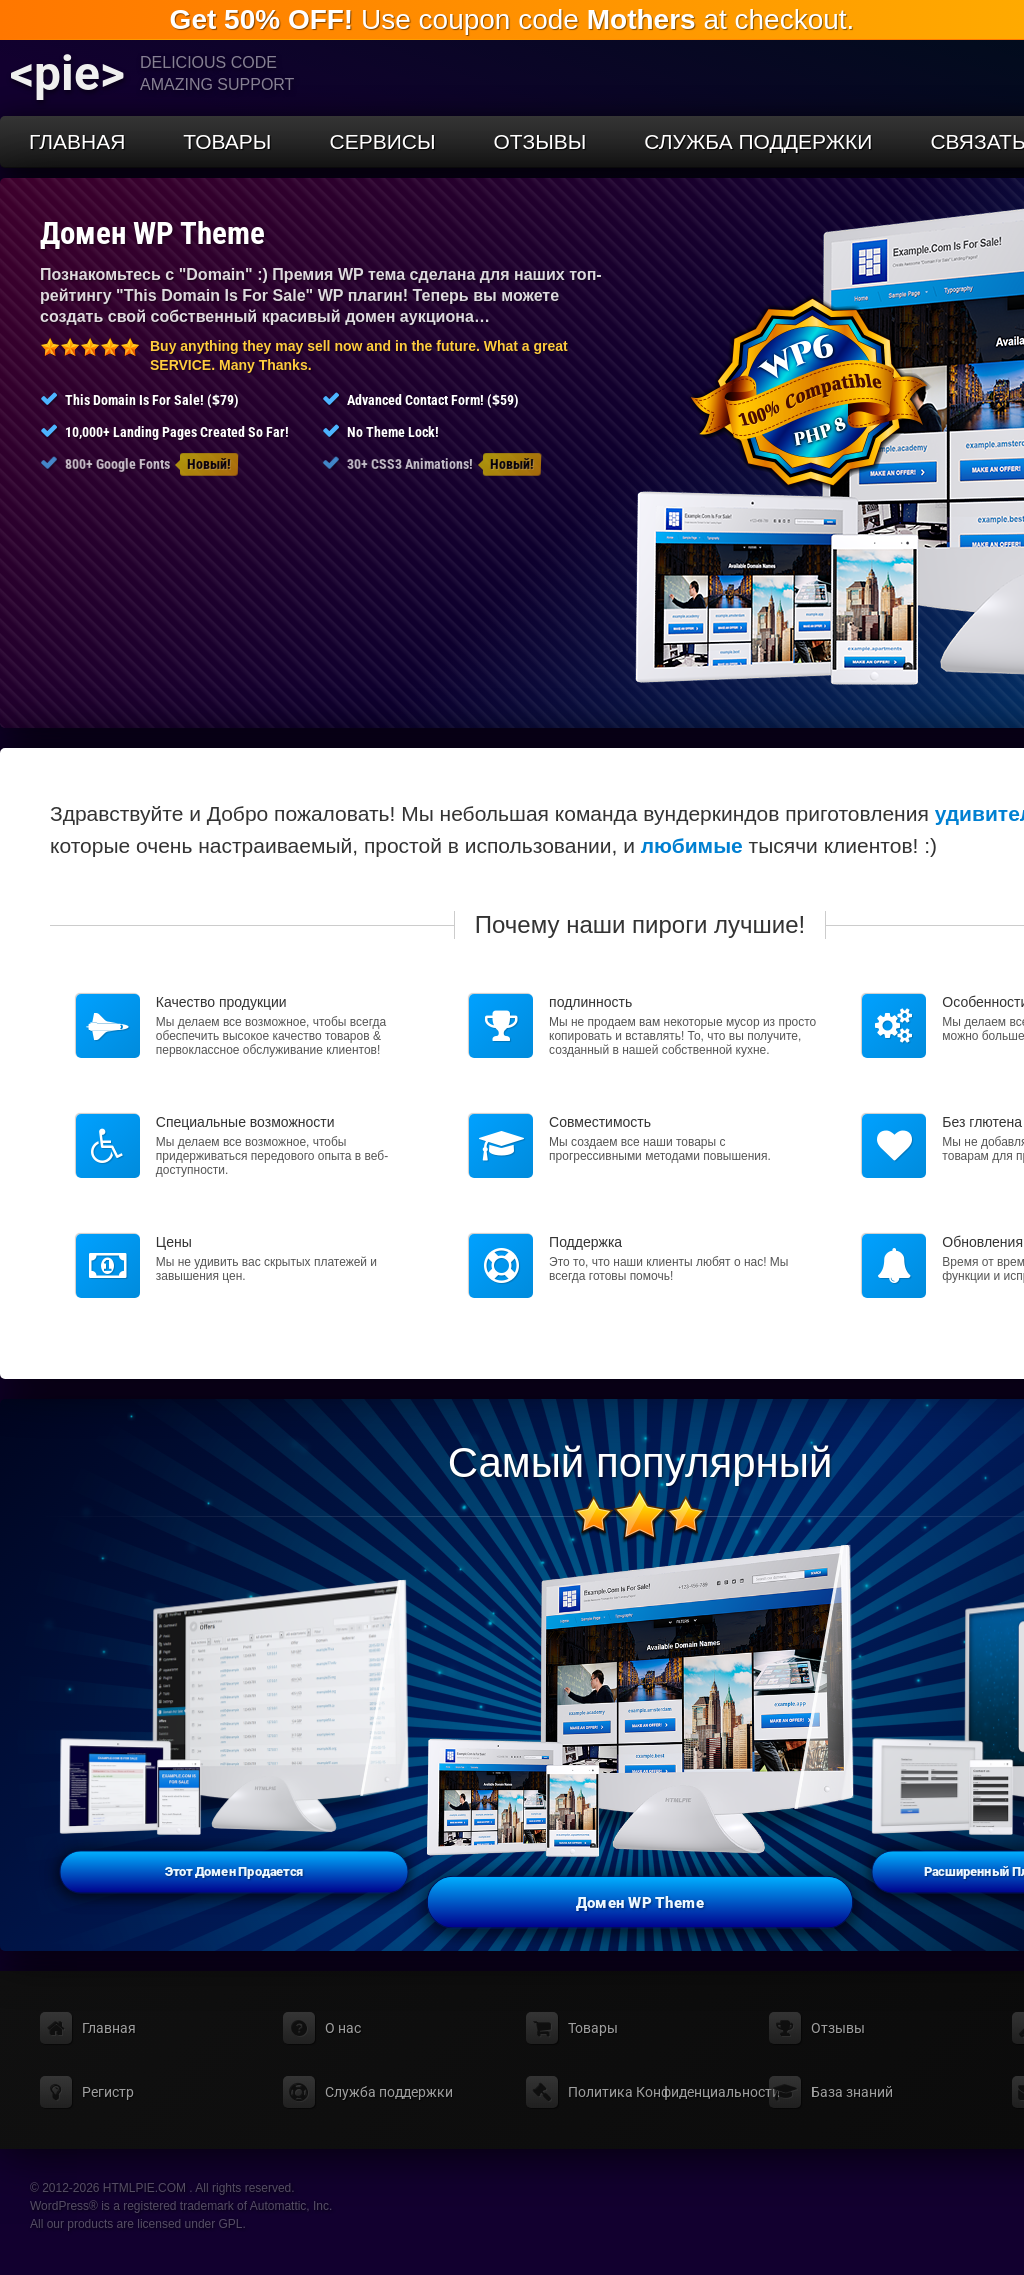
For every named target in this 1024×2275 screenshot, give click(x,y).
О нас (343, 2028)
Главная (77, 141)
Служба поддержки (758, 141)
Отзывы (540, 141)
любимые (692, 845)
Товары (227, 141)
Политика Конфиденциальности (674, 2092)
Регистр (108, 2092)
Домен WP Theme (152, 233)
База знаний (852, 2092)
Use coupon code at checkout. (512, 19)
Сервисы (382, 141)
